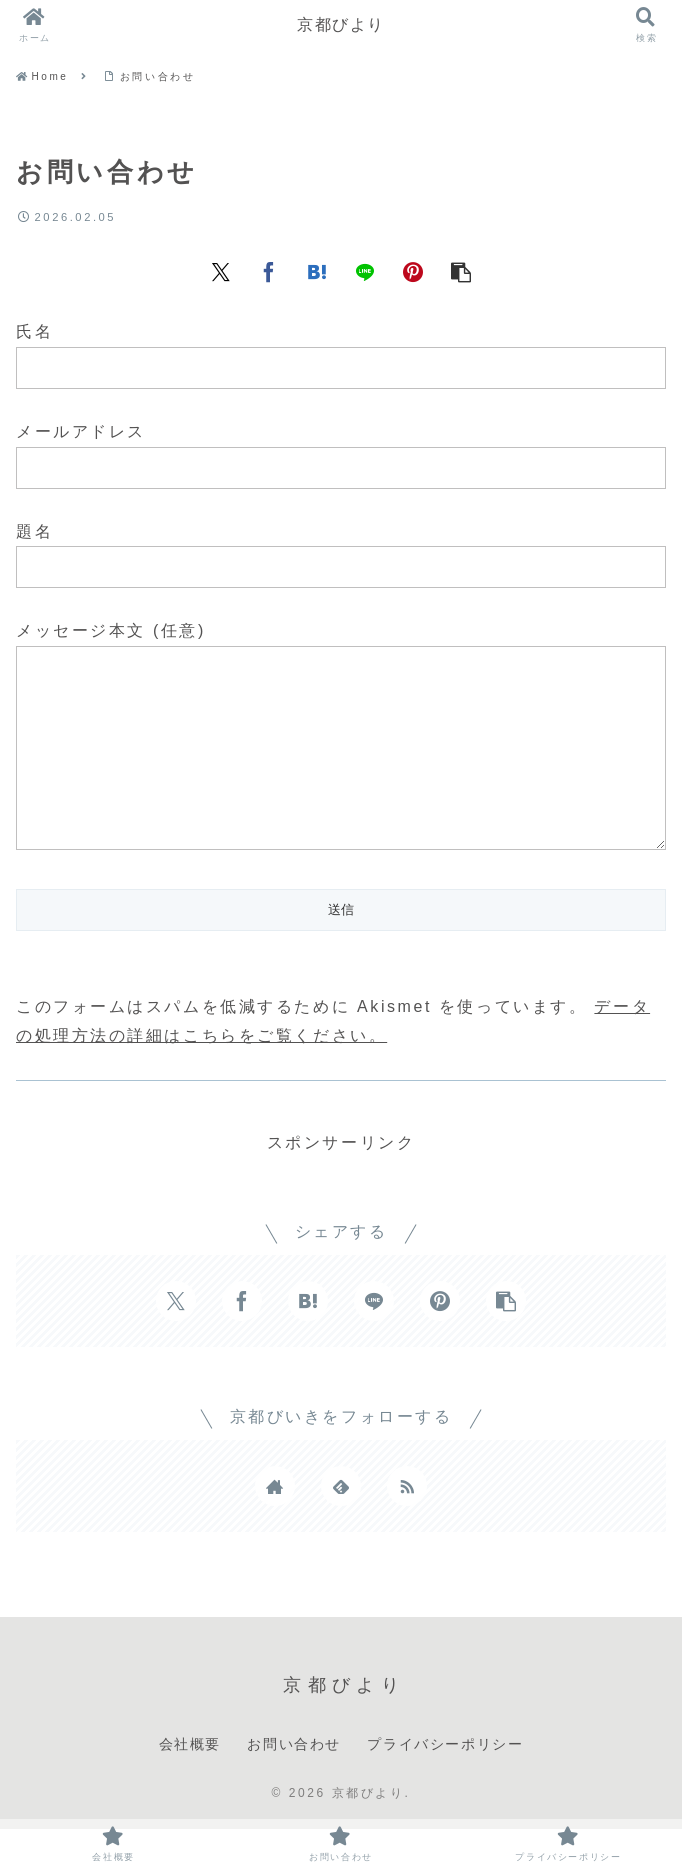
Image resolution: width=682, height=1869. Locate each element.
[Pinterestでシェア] (413, 270)
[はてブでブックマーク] (317, 270)
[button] (461, 270)
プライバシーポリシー (445, 1784)
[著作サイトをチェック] (275, 1526)
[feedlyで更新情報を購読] (341, 1526)
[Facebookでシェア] (269, 270)
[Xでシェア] (221, 270)
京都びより (341, 24)
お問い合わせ (294, 1784)
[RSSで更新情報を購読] (407, 1526)
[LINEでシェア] (365, 270)
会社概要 (190, 1784)
